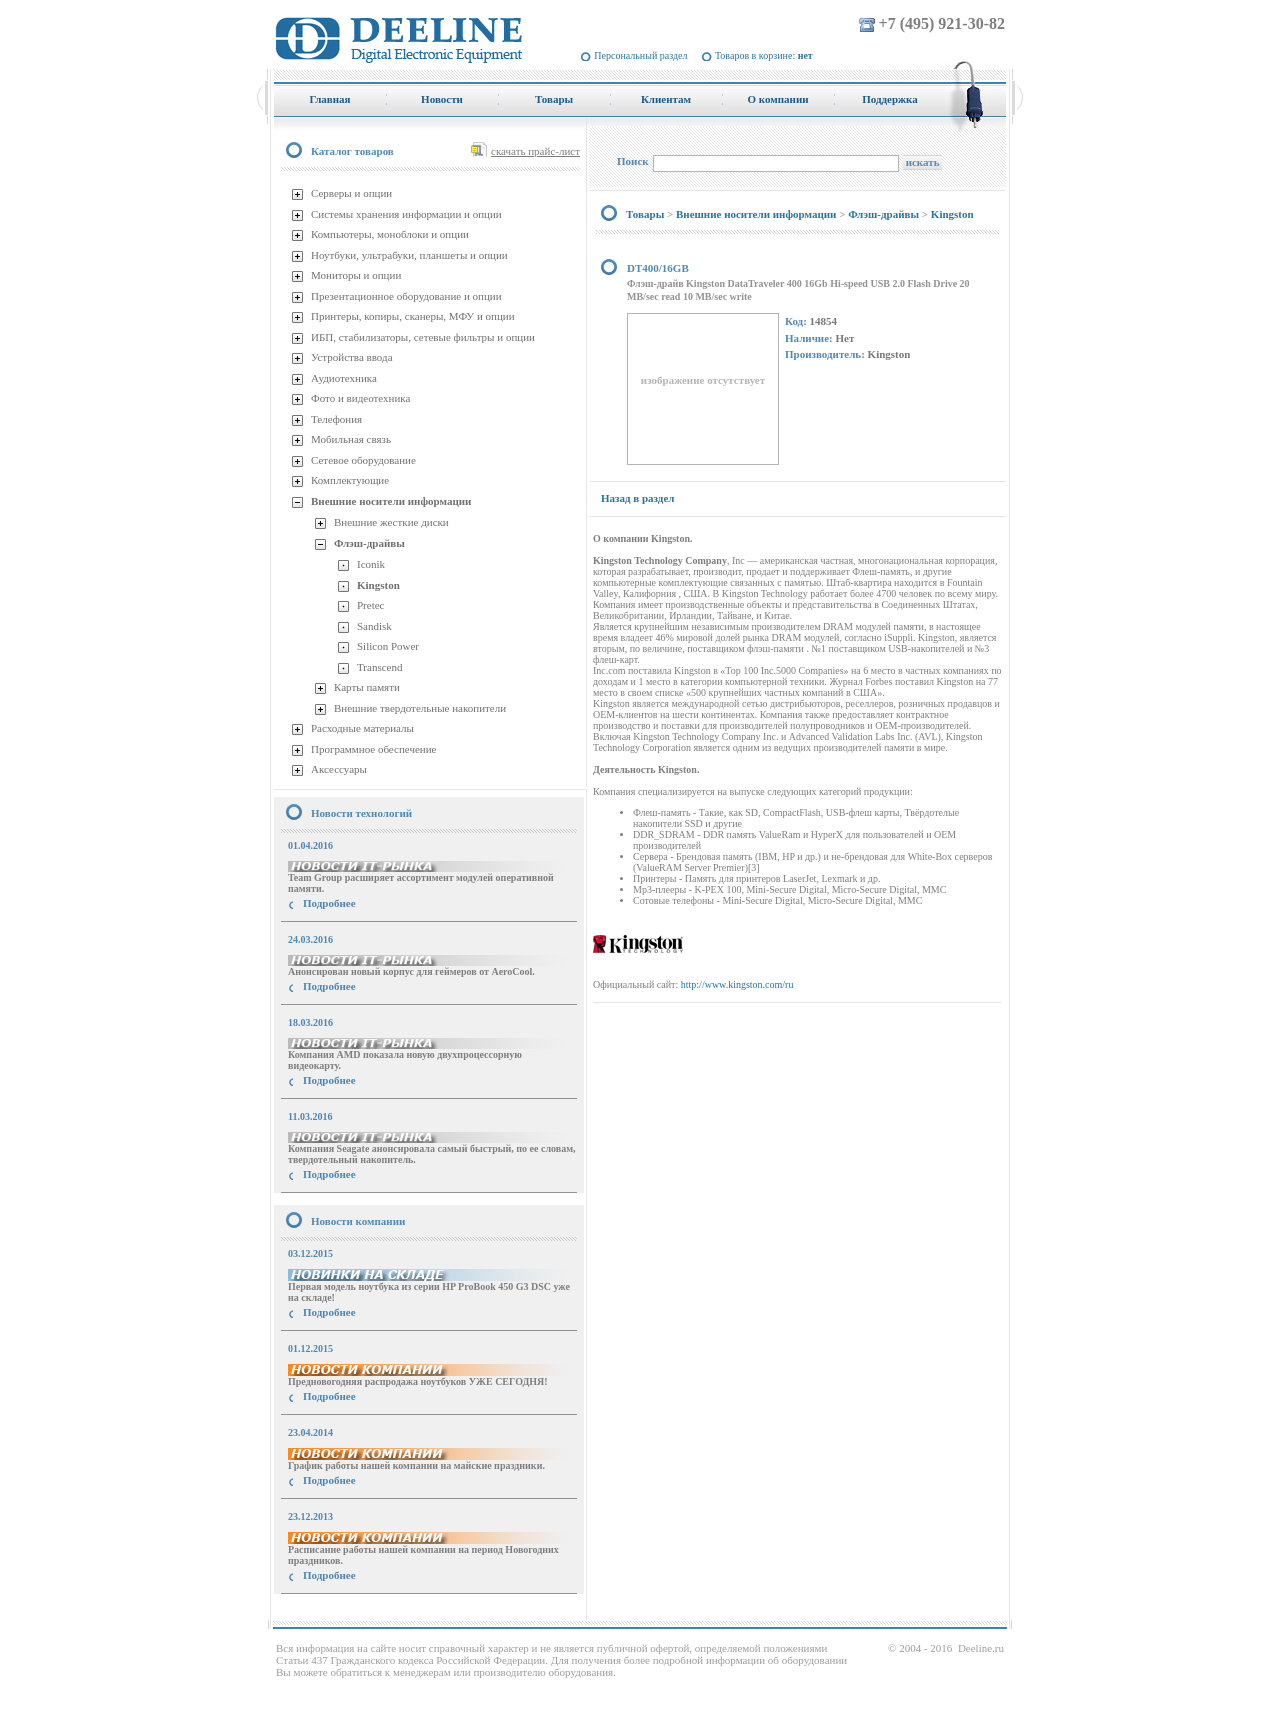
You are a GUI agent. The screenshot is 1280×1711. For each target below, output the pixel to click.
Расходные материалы (362, 728)
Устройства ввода (352, 357)
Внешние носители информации (391, 501)
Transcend (379, 667)
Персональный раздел (640, 55)
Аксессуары (339, 769)
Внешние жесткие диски (391, 522)
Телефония (336, 419)
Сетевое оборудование (363, 460)
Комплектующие (350, 480)
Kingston (378, 585)
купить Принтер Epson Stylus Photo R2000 (363, 1611)
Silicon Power (388, 646)
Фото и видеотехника (360, 398)
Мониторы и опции (356, 275)
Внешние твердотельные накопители (420, 708)
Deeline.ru (981, 1648)
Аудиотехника (344, 378)
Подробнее (329, 903)
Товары (645, 214)
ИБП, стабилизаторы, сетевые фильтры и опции (423, 337)
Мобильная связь (351, 439)
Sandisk (374, 626)
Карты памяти (367, 687)
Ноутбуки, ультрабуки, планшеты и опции (409, 255)
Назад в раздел (637, 498)
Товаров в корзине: (764, 55)
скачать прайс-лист (535, 151)
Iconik (371, 564)
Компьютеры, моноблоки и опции (390, 234)
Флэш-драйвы (369, 543)
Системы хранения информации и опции (406, 214)
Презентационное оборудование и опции (406, 296)
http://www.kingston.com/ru (737, 984)
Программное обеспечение (373, 749)
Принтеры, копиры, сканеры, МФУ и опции (413, 316)
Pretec (370, 605)
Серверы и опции (351, 193)
